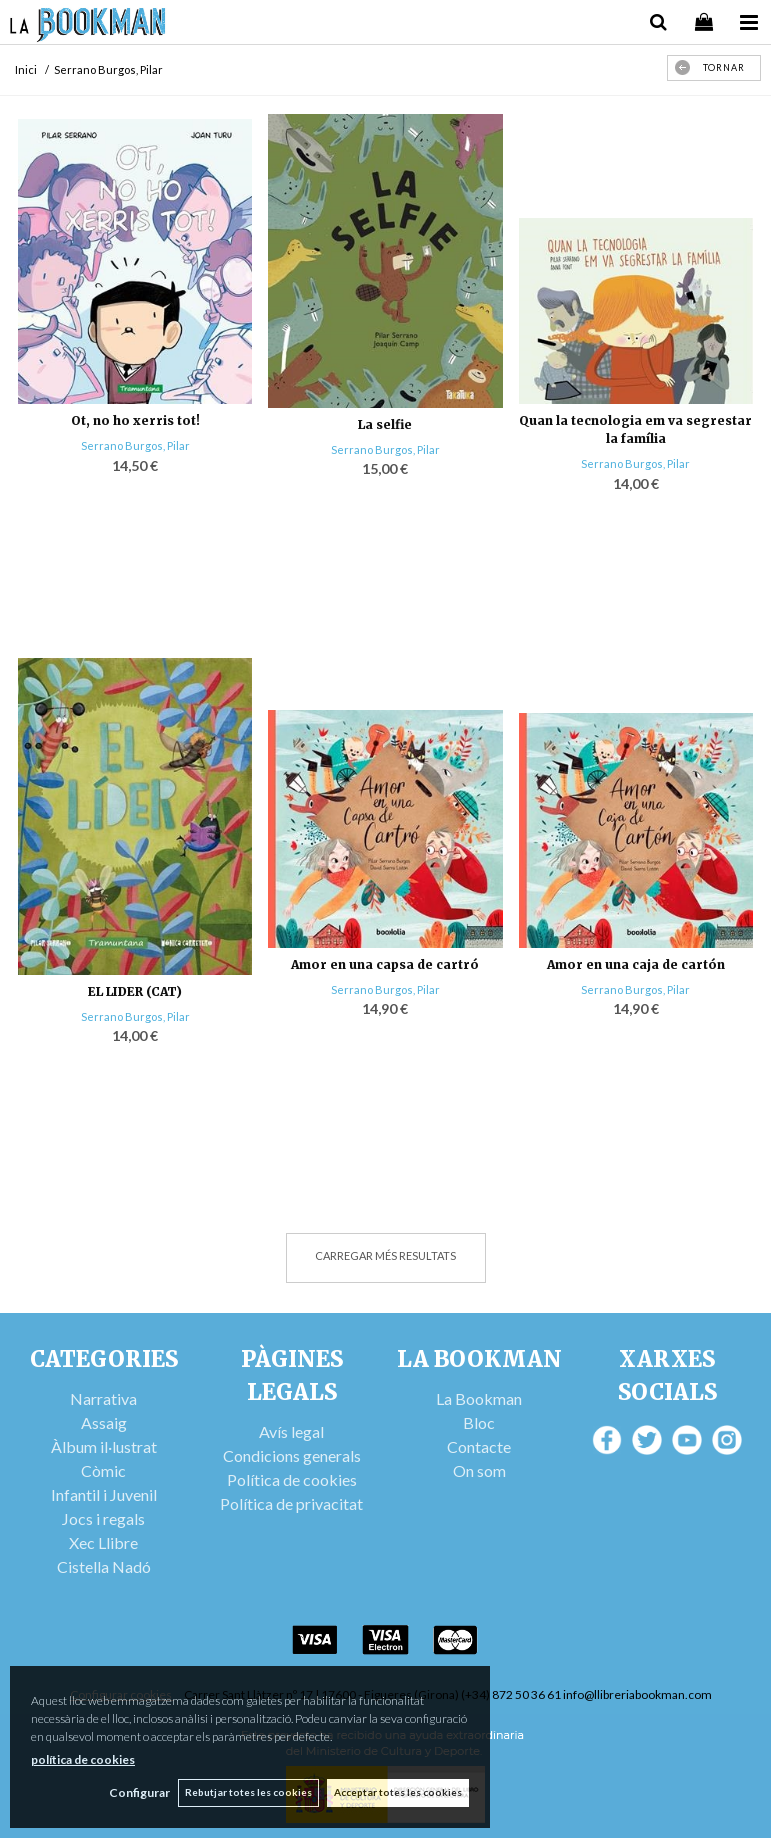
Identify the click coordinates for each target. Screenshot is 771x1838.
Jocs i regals (103, 1518)
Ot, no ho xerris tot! (135, 420)
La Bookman (479, 1398)
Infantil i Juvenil (104, 1494)
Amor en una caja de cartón (636, 964)
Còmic (103, 1470)
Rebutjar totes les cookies (246, 1792)
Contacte (479, 1446)
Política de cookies (292, 1479)
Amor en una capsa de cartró (385, 964)
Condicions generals (292, 1455)
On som (479, 1470)
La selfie (385, 424)
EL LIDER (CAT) (135, 991)
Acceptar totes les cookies (398, 1792)
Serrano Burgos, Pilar (135, 445)
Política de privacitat (291, 1503)
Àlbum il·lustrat (104, 1446)
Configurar (135, 1792)
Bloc (479, 1422)
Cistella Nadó (104, 1566)
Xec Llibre (103, 1542)
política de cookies (83, 1758)
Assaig (104, 1422)
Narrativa (103, 1398)
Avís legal (291, 1431)
